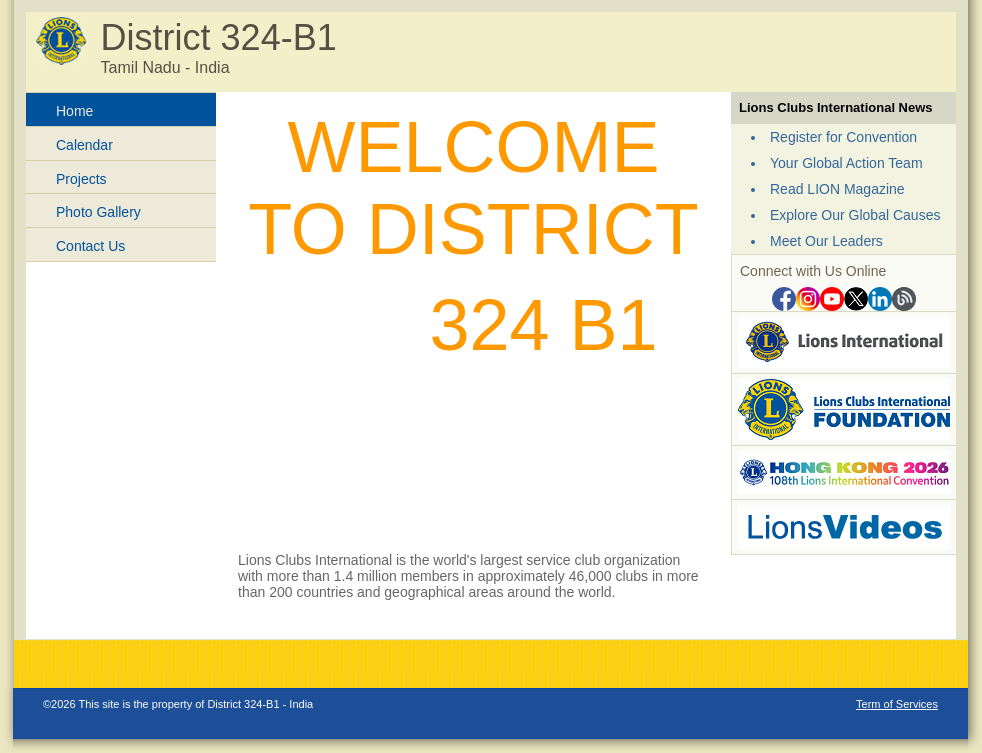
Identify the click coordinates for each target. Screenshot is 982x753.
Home (74, 111)
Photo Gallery (98, 212)
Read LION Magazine (837, 189)
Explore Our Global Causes (855, 215)
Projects (81, 179)
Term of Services (897, 704)
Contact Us (90, 246)
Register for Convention (843, 137)
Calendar (84, 145)
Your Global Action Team (846, 163)
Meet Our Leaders (826, 241)
